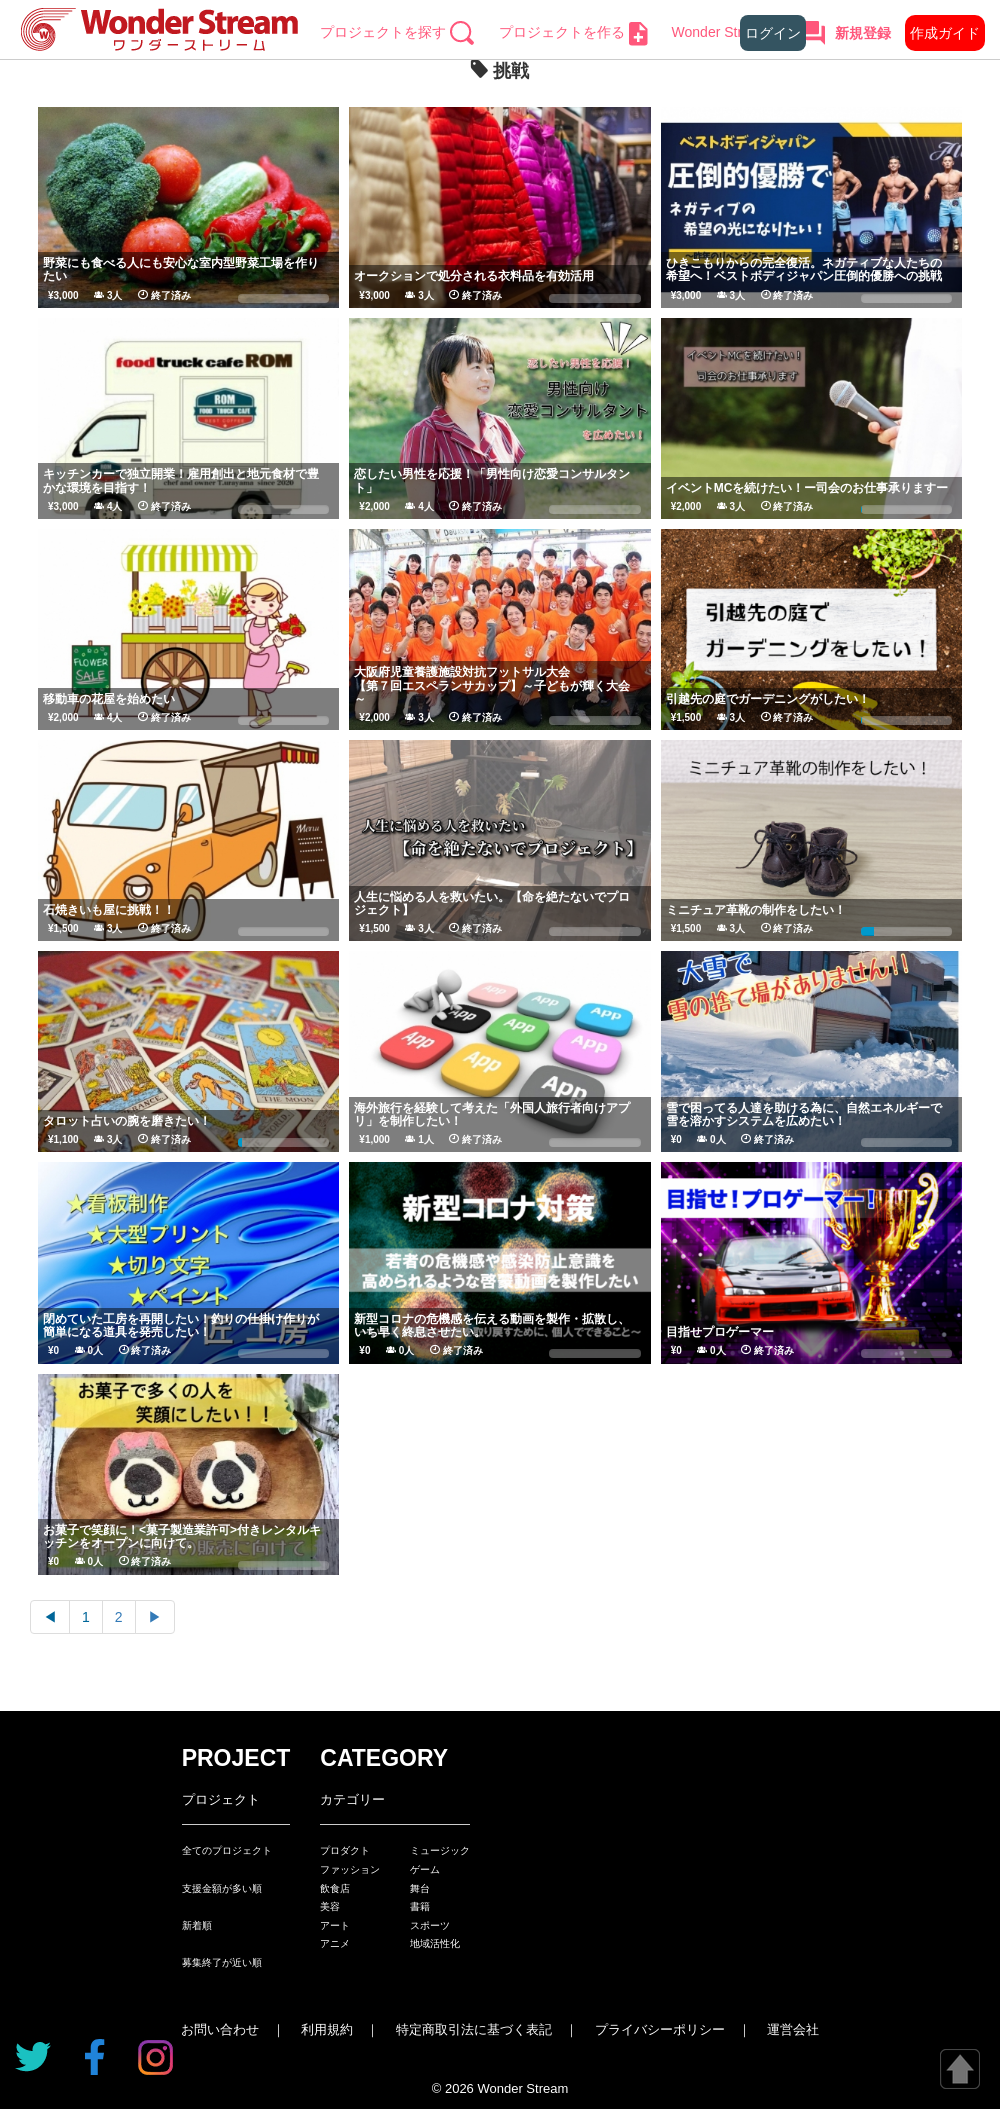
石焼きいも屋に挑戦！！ (109, 910)
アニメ (335, 1943)
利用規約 (327, 2029)
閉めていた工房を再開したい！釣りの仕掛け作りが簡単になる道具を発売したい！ (181, 1325)
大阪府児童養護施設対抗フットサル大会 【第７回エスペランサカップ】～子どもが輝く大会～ (576, 685)
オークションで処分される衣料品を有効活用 (474, 276)
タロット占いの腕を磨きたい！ (127, 1121)
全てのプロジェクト (227, 1850)
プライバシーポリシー (660, 2029)
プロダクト (345, 1850)
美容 (330, 1906)
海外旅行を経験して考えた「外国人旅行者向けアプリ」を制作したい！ (492, 1114)
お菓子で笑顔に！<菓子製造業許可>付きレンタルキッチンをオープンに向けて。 (182, 1536)
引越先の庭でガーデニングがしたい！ (768, 699)
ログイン (773, 33)
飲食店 (335, 1888)
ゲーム (425, 1869)
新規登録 (863, 33)
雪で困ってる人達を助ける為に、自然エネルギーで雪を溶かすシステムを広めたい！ (804, 1114)
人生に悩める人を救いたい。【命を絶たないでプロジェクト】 (492, 903)
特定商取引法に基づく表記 (474, 2029)
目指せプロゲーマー (720, 1332)
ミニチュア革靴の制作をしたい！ (756, 910)
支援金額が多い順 (222, 1888)
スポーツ (430, 1925)
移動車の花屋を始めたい (109, 699)
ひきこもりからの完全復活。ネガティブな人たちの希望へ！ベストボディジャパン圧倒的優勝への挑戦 (804, 269)
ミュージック (440, 1850)
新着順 (197, 1925)
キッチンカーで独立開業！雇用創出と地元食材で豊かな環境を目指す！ (181, 480)
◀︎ (50, 1617)
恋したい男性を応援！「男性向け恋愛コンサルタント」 (492, 480)
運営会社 (793, 2029)
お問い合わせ (220, 2029)
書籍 (420, 1906)
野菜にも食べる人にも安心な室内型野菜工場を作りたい (181, 269)
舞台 (420, 1888)
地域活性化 (435, 1943)
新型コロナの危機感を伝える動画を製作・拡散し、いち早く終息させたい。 (492, 1325)
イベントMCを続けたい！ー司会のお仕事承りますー (807, 488)
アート (335, 1925)
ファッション (350, 1869)
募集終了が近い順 (222, 1962)
